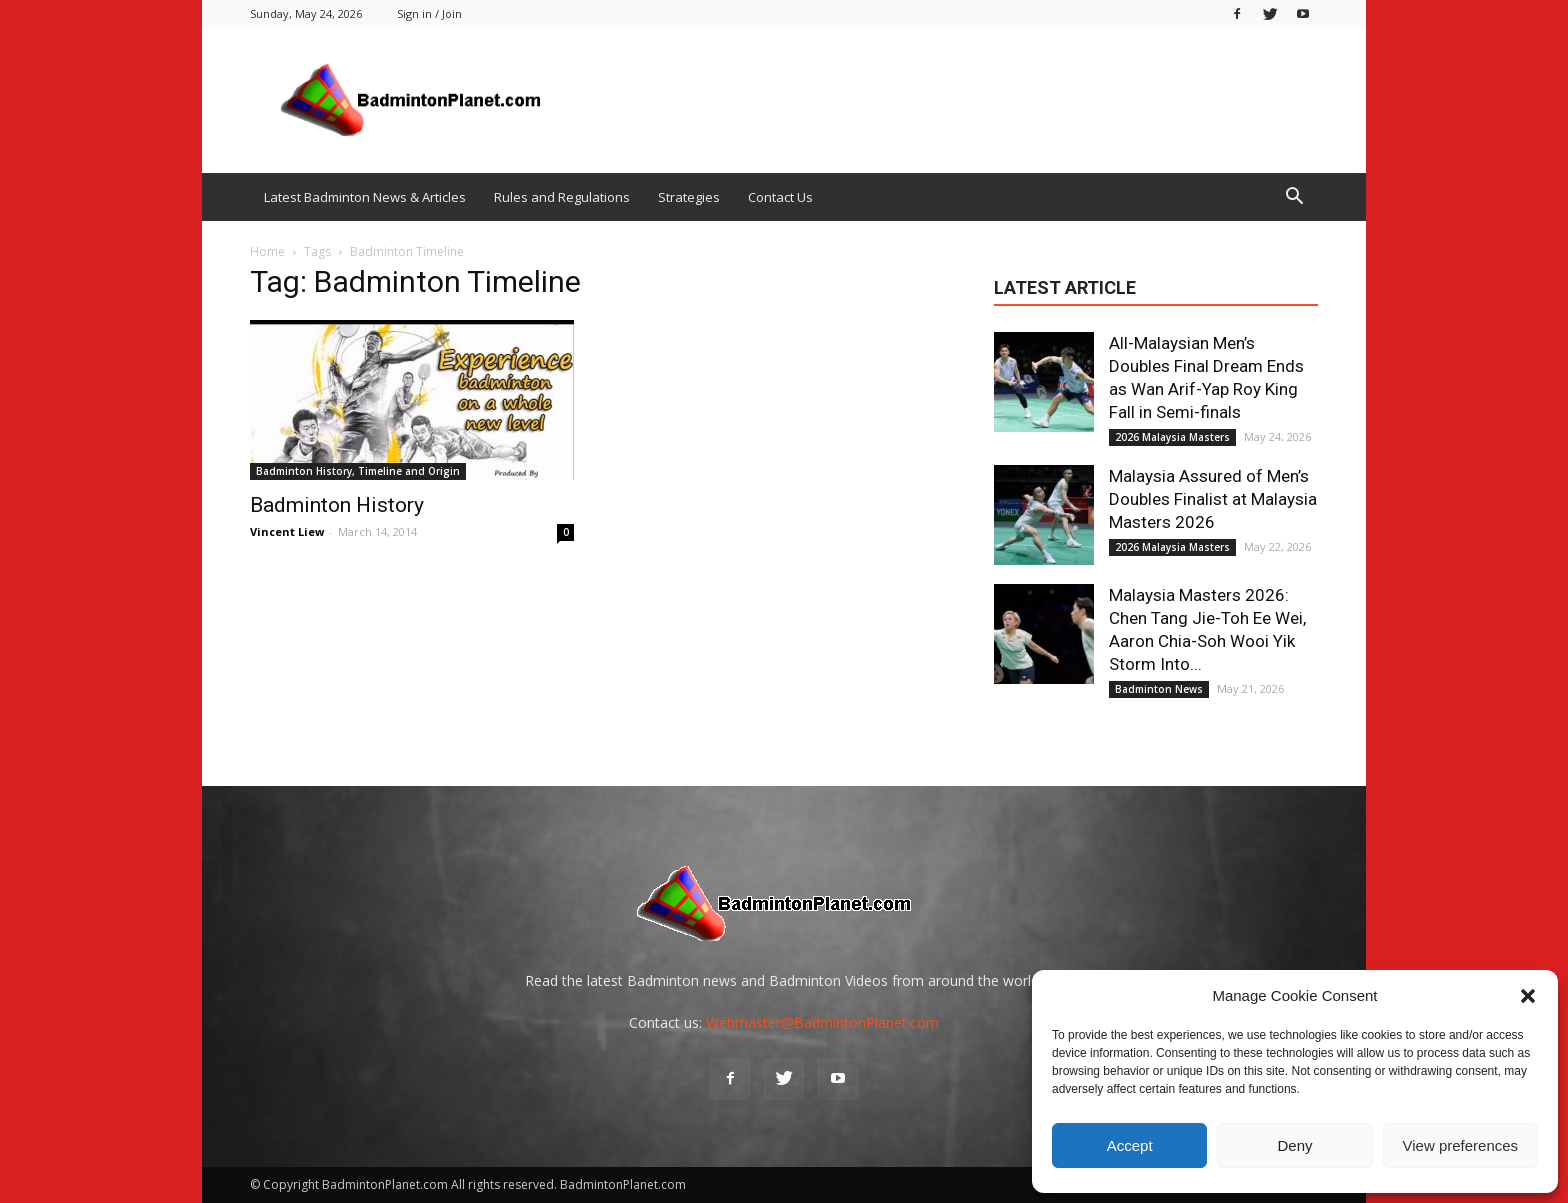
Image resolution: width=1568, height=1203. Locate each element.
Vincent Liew (287, 531)
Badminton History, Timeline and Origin (358, 471)
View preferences (1461, 1145)
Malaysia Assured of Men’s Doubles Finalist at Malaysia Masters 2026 (1213, 499)
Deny (1294, 1145)
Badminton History (337, 505)
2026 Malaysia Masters (1172, 437)
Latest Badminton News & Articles (365, 197)
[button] (1528, 996)
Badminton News (1159, 689)
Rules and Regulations (562, 197)
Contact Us (780, 197)
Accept (1130, 1145)
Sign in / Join (429, 13)
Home (267, 251)
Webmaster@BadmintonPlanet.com (822, 1022)
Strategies (689, 197)
